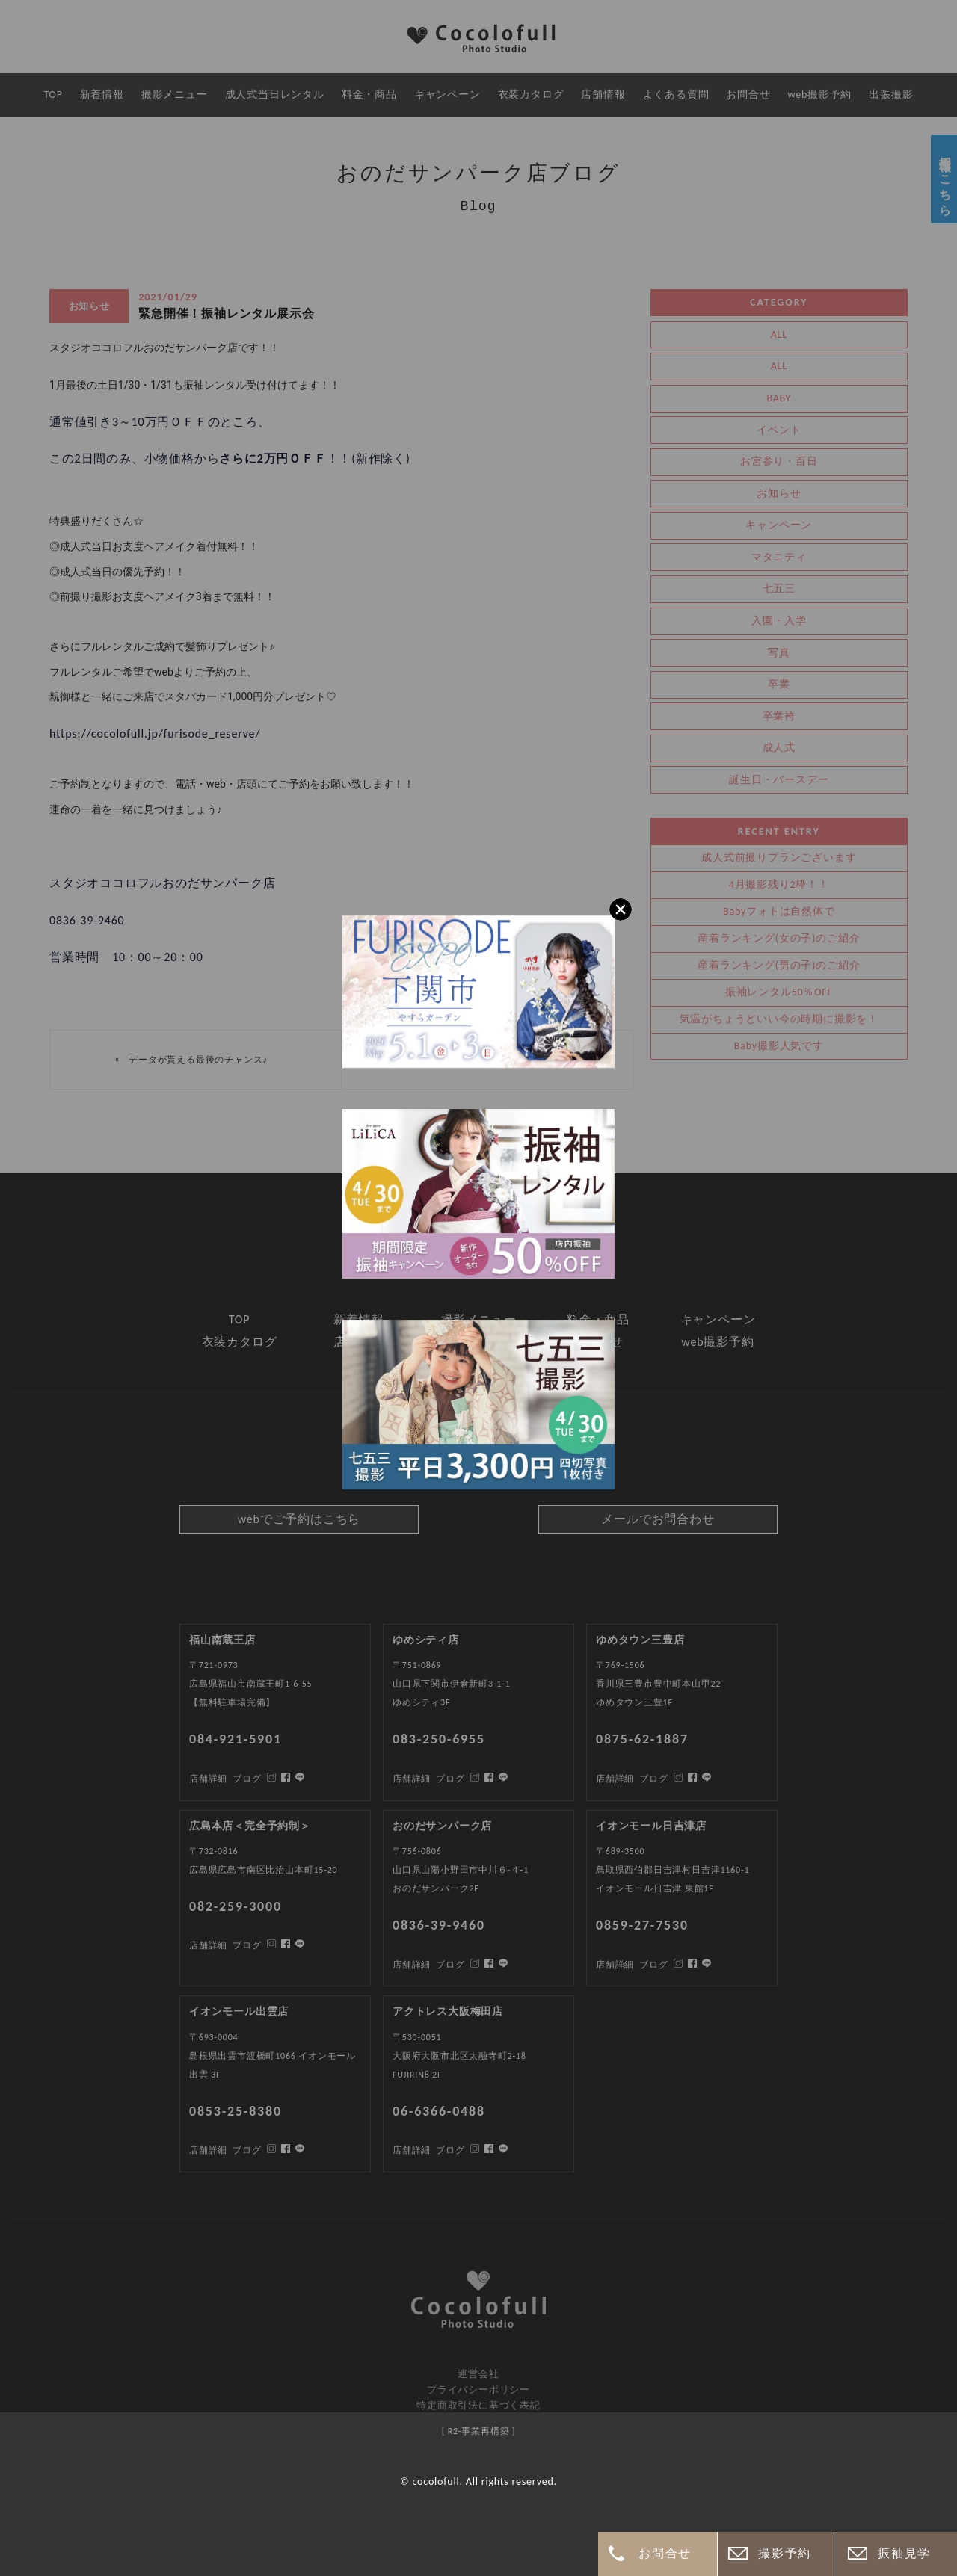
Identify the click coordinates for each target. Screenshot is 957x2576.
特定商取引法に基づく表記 (478, 2405)
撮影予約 (784, 2553)
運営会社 (478, 2373)
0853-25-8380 (235, 2111)
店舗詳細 (208, 2150)
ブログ (247, 2150)
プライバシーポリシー (478, 2389)
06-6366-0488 (439, 2111)
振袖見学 (904, 2553)
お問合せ (664, 2553)
